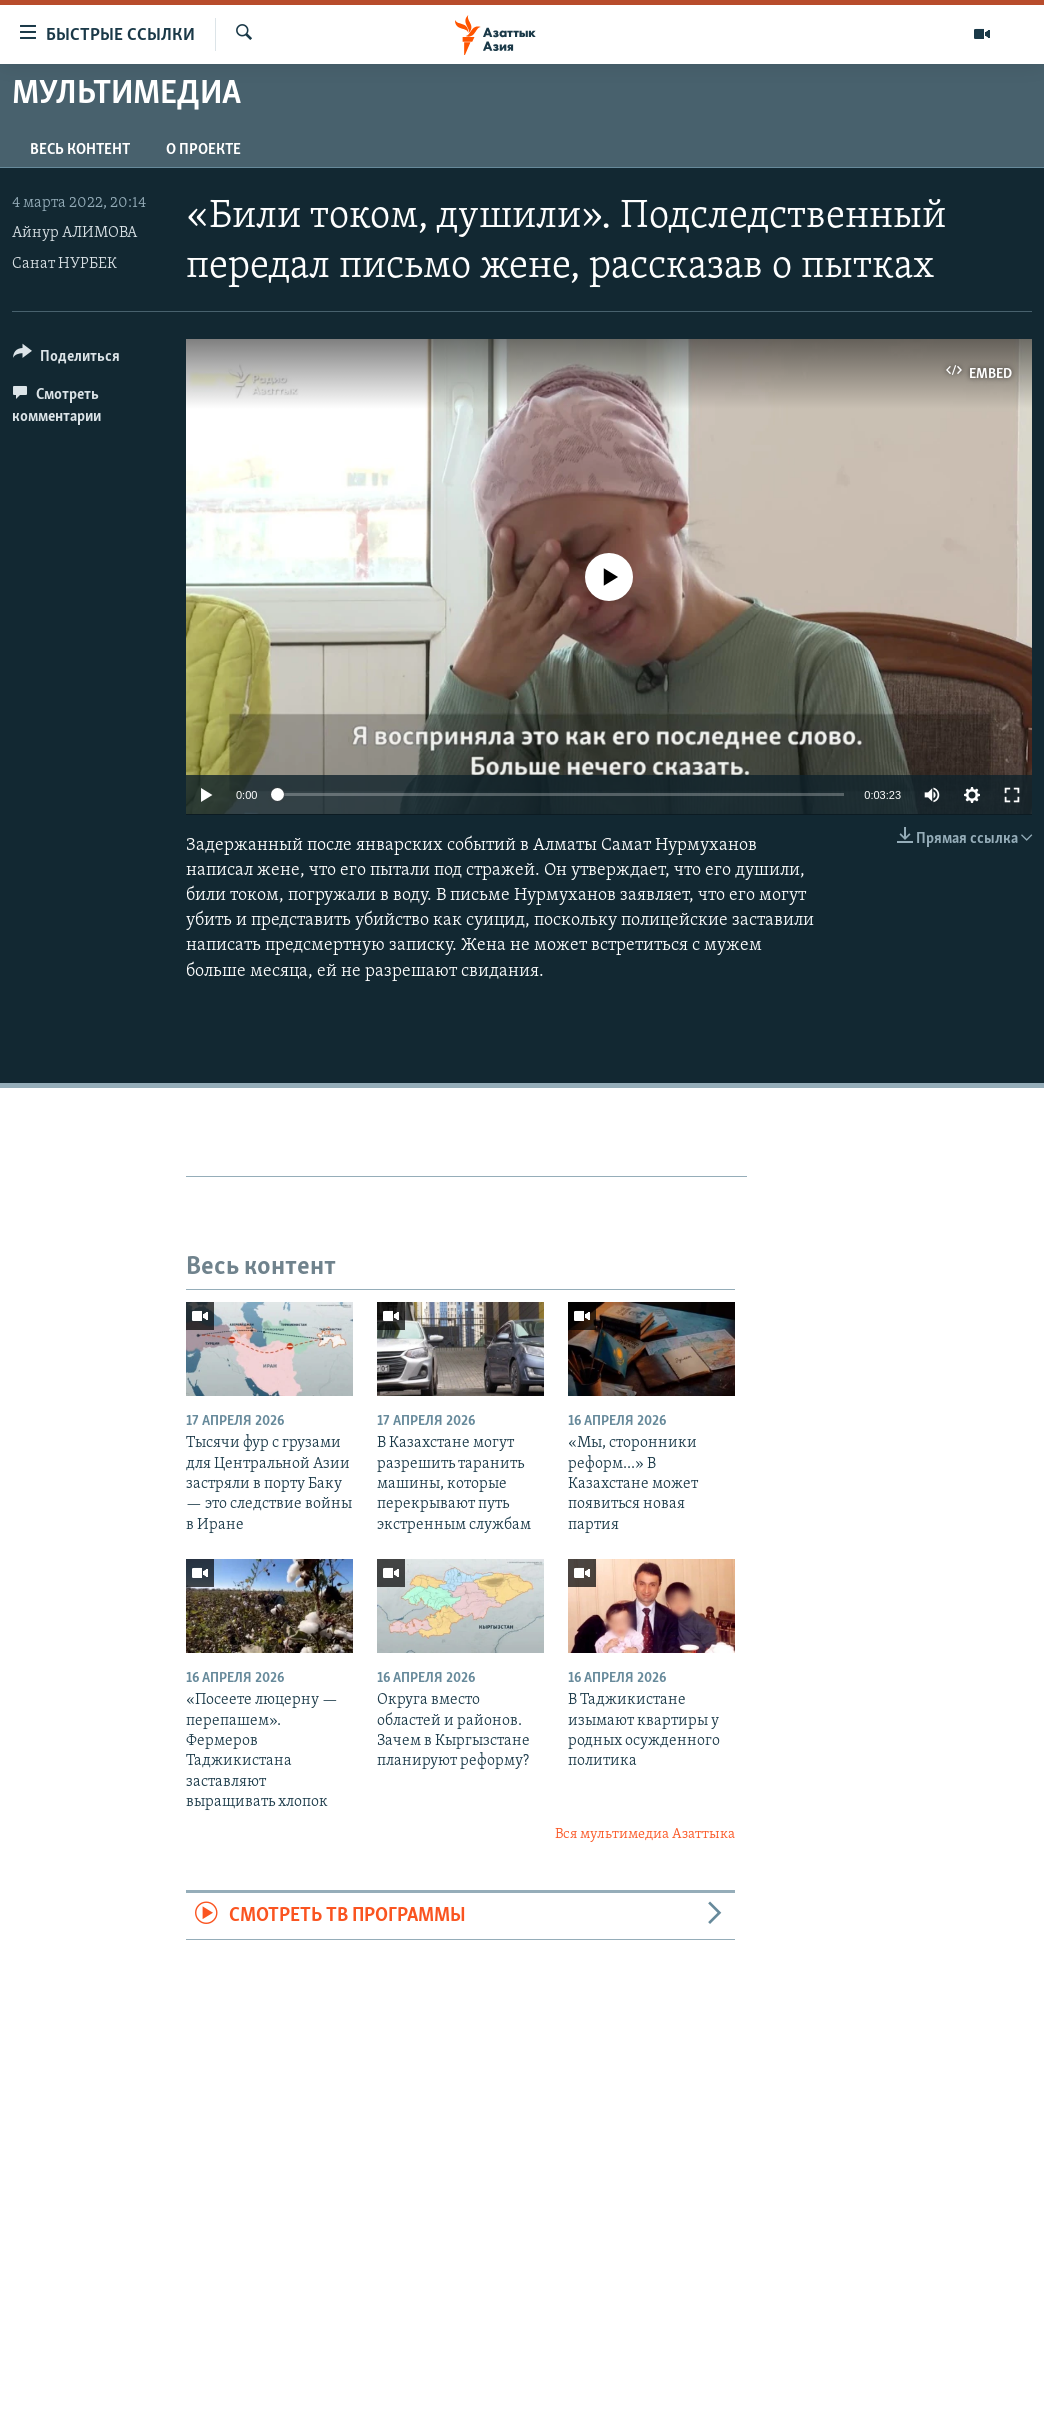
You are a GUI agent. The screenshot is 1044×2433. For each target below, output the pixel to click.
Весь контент (80, 150)
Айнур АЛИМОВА (74, 233)
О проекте (203, 150)
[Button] (66, 359)
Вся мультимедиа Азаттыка (645, 1834)
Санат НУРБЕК (64, 264)
